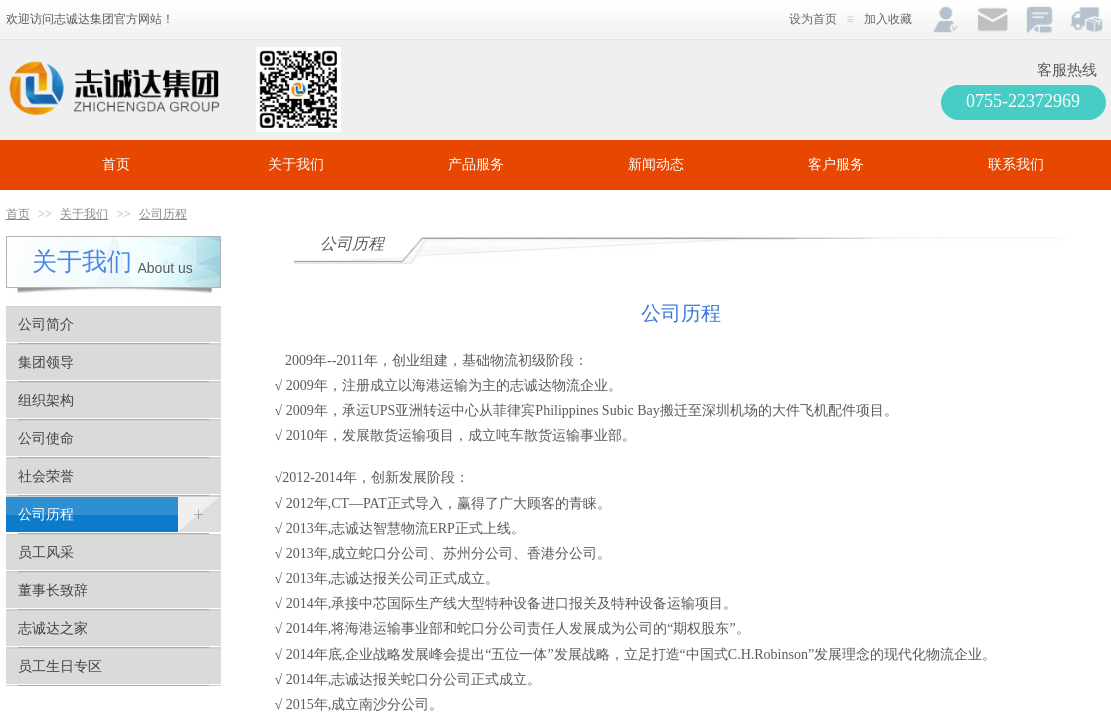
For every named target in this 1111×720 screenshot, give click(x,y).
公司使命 (46, 438)
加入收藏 (888, 19)
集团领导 (46, 362)
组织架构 (46, 400)
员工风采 (46, 552)
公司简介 (46, 324)
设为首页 (813, 19)
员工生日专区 (60, 666)
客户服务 (836, 164)
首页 (116, 164)
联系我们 (1016, 164)
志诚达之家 (53, 628)
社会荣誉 (46, 476)
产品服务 (476, 164)
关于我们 (296, 164)
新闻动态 (656, 164)
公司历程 (163, 214)
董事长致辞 (53, 590)
